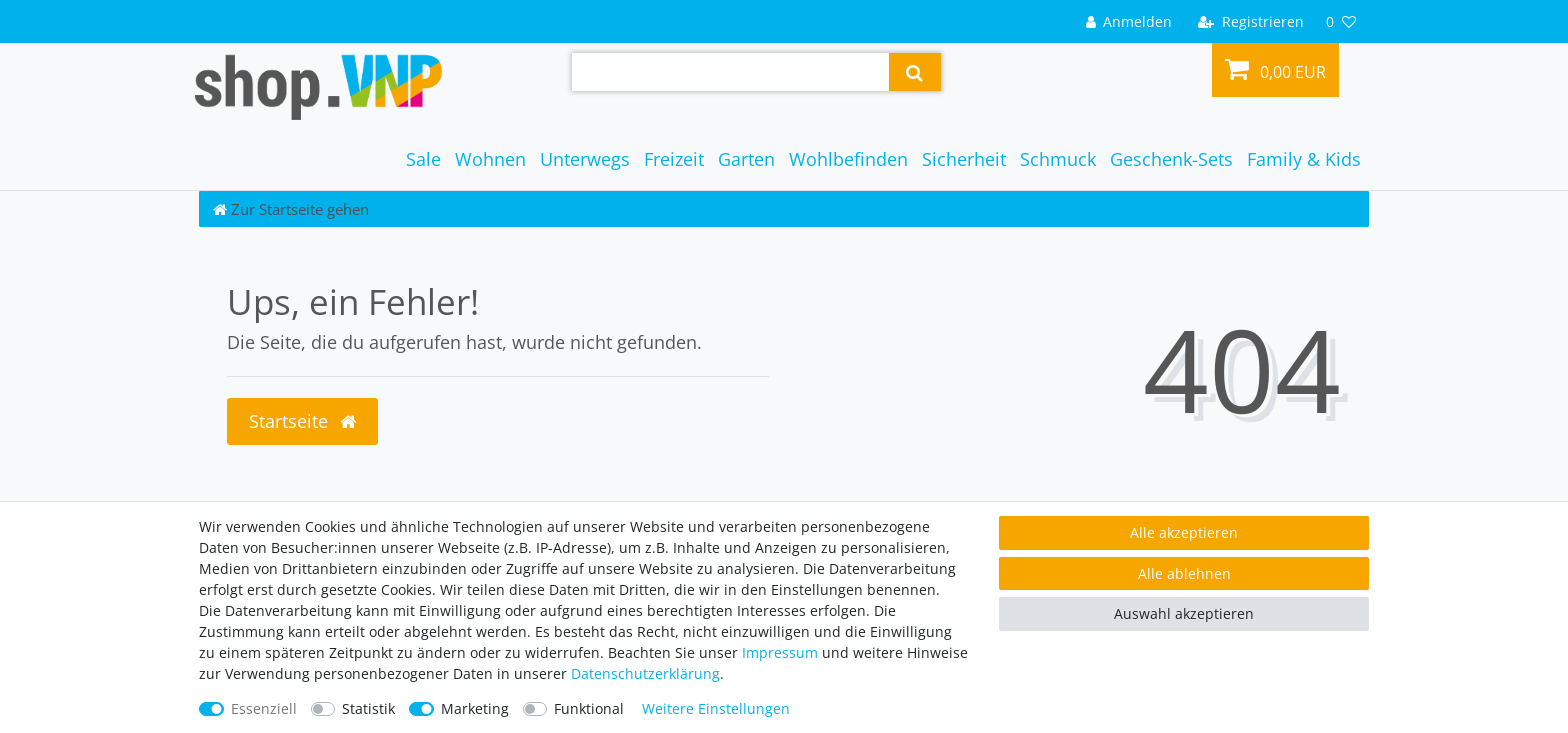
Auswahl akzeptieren (1184, 613)
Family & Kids (1304, 159)
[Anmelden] (1128, 21)
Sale (423, 159)
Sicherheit (964, 159)
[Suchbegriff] (730, 72)
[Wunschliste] (1341, 21)
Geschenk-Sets (1171, 159)
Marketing (475, 708)
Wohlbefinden (848, 159)
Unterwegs (585, 159)
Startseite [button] (302, 421)
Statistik (368, 708)
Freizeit (674, 159)
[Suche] (914, 72)
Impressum (780, 652)
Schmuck (1058, 159)
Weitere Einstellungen (716, 708)
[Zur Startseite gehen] (291, 209)
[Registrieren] (1251, 21)
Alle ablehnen (1184, 573)
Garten (746, 159)
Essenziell (264, 708)
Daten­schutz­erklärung (645, 673)
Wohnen (490, 159)
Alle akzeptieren (1184, 532)
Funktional (589, 708)
